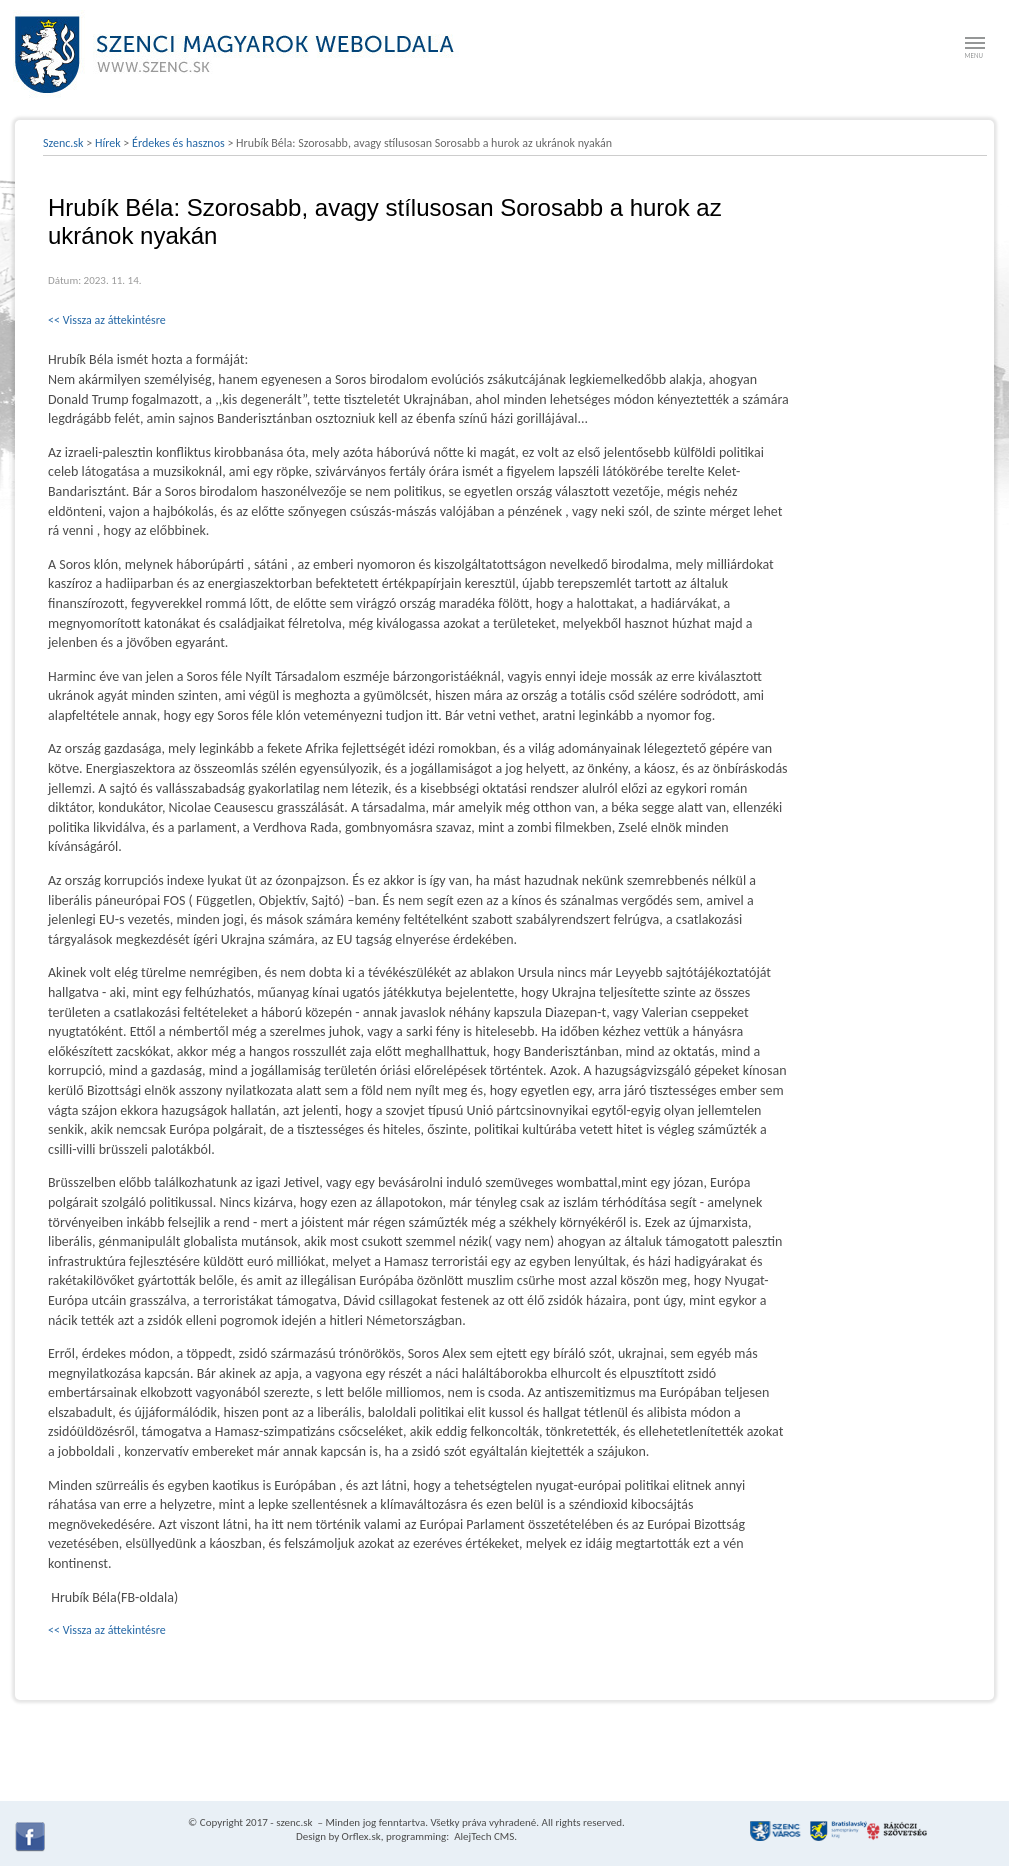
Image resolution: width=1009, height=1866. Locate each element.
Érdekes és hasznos (178, 143)
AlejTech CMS (483, 1836)
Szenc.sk (63, 143)
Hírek (108, 143)
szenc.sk (294, 1822)
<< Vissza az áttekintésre (107, 320)
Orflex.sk (361, 1836)
